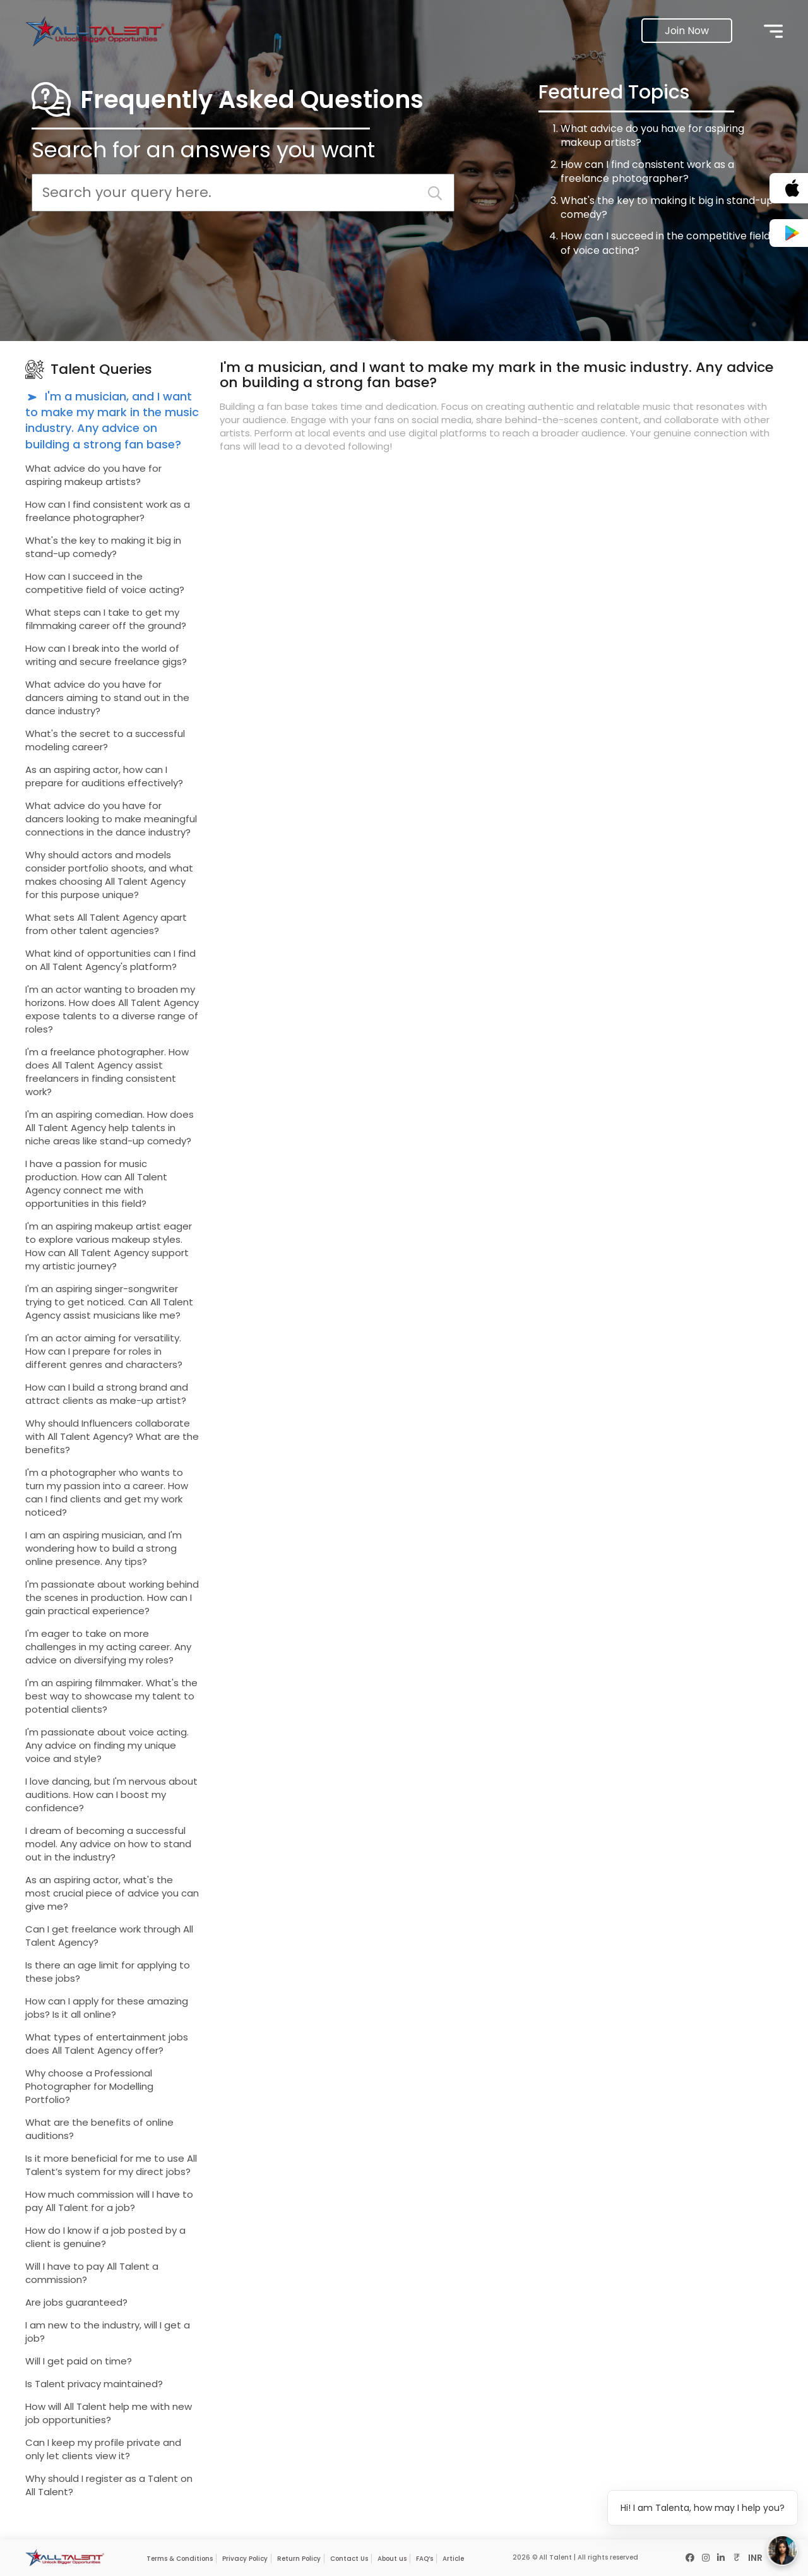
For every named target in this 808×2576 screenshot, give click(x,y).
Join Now (687, 30)
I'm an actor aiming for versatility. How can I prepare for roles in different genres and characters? (103, 1351)
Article (453, 2558)
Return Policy (299, 2558)
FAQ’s (424, 2558)
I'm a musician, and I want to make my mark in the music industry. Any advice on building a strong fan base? (112, 420)
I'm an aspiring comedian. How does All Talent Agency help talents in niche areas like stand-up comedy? (109, 1127)
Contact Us (349, 2558)
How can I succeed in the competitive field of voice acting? (665, 243)
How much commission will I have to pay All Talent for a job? (109, 2201)
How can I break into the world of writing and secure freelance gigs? (106, 655)
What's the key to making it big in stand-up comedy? (667, 207)
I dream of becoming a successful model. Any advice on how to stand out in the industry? (108, 1844)
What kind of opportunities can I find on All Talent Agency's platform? (110, 960)
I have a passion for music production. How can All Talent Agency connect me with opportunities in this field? (96, 1183)
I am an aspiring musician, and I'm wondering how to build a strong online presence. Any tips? (103, 1548)
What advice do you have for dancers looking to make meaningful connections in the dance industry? (111, 819)
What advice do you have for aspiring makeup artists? (652, 135)
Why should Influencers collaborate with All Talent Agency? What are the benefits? (112, 1436)
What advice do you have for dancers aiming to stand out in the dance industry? (107, 697)
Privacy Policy (245, 2558)
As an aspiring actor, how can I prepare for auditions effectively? (104, 776)
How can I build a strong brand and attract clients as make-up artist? (106, 1394)
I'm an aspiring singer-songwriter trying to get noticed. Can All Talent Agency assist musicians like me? (109, 1302)
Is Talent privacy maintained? (94, 2383)
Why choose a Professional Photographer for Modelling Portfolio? (89, 2086)
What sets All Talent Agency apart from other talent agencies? (106, 924)
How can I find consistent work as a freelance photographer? (647, 171)
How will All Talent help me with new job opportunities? (108, 2413)
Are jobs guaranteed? (76, 2302)
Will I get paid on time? (78, 2361)
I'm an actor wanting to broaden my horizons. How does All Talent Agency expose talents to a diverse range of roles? (112, 1009)
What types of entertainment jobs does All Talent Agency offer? (106, 2043)
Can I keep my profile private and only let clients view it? (103, 2449)
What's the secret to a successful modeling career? (105, 740)
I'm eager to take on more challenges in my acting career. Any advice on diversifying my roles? (108, 1647)
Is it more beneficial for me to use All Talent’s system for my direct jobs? (111, 2165)
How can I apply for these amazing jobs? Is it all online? (106, 2007)
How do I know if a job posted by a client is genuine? (105, 2237)
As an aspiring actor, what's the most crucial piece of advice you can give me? (112, 1893)
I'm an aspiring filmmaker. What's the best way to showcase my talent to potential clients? (111, 1696)
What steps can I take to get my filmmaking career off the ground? (105, 619)
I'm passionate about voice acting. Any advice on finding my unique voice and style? (107, 1745)
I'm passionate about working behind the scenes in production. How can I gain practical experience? (112, 1597)
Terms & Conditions (179, 2558)
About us (392, 2558)
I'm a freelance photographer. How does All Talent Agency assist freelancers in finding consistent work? (107, 1071)
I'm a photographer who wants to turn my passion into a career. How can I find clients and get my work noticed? (106, 1492)
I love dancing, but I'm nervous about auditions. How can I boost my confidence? (111, 1794)
